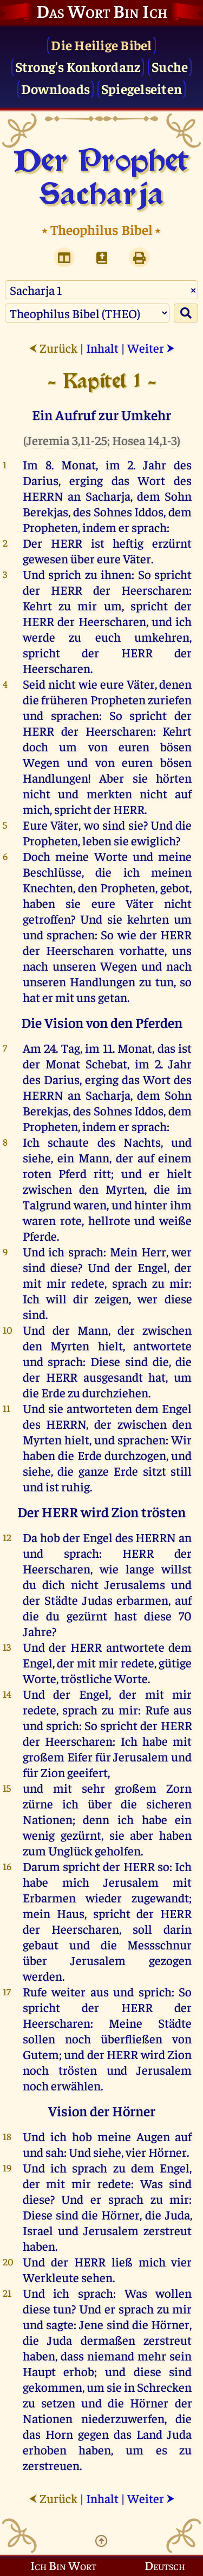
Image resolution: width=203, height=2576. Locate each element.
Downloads (55, 88)
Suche (170, 66)
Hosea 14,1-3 (144, 440)
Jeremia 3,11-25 (67, 440)
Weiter (151, 347)
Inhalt (102, 347)
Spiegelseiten (141, 88)
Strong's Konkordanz (78, 66)
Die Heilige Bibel (101, 44)
